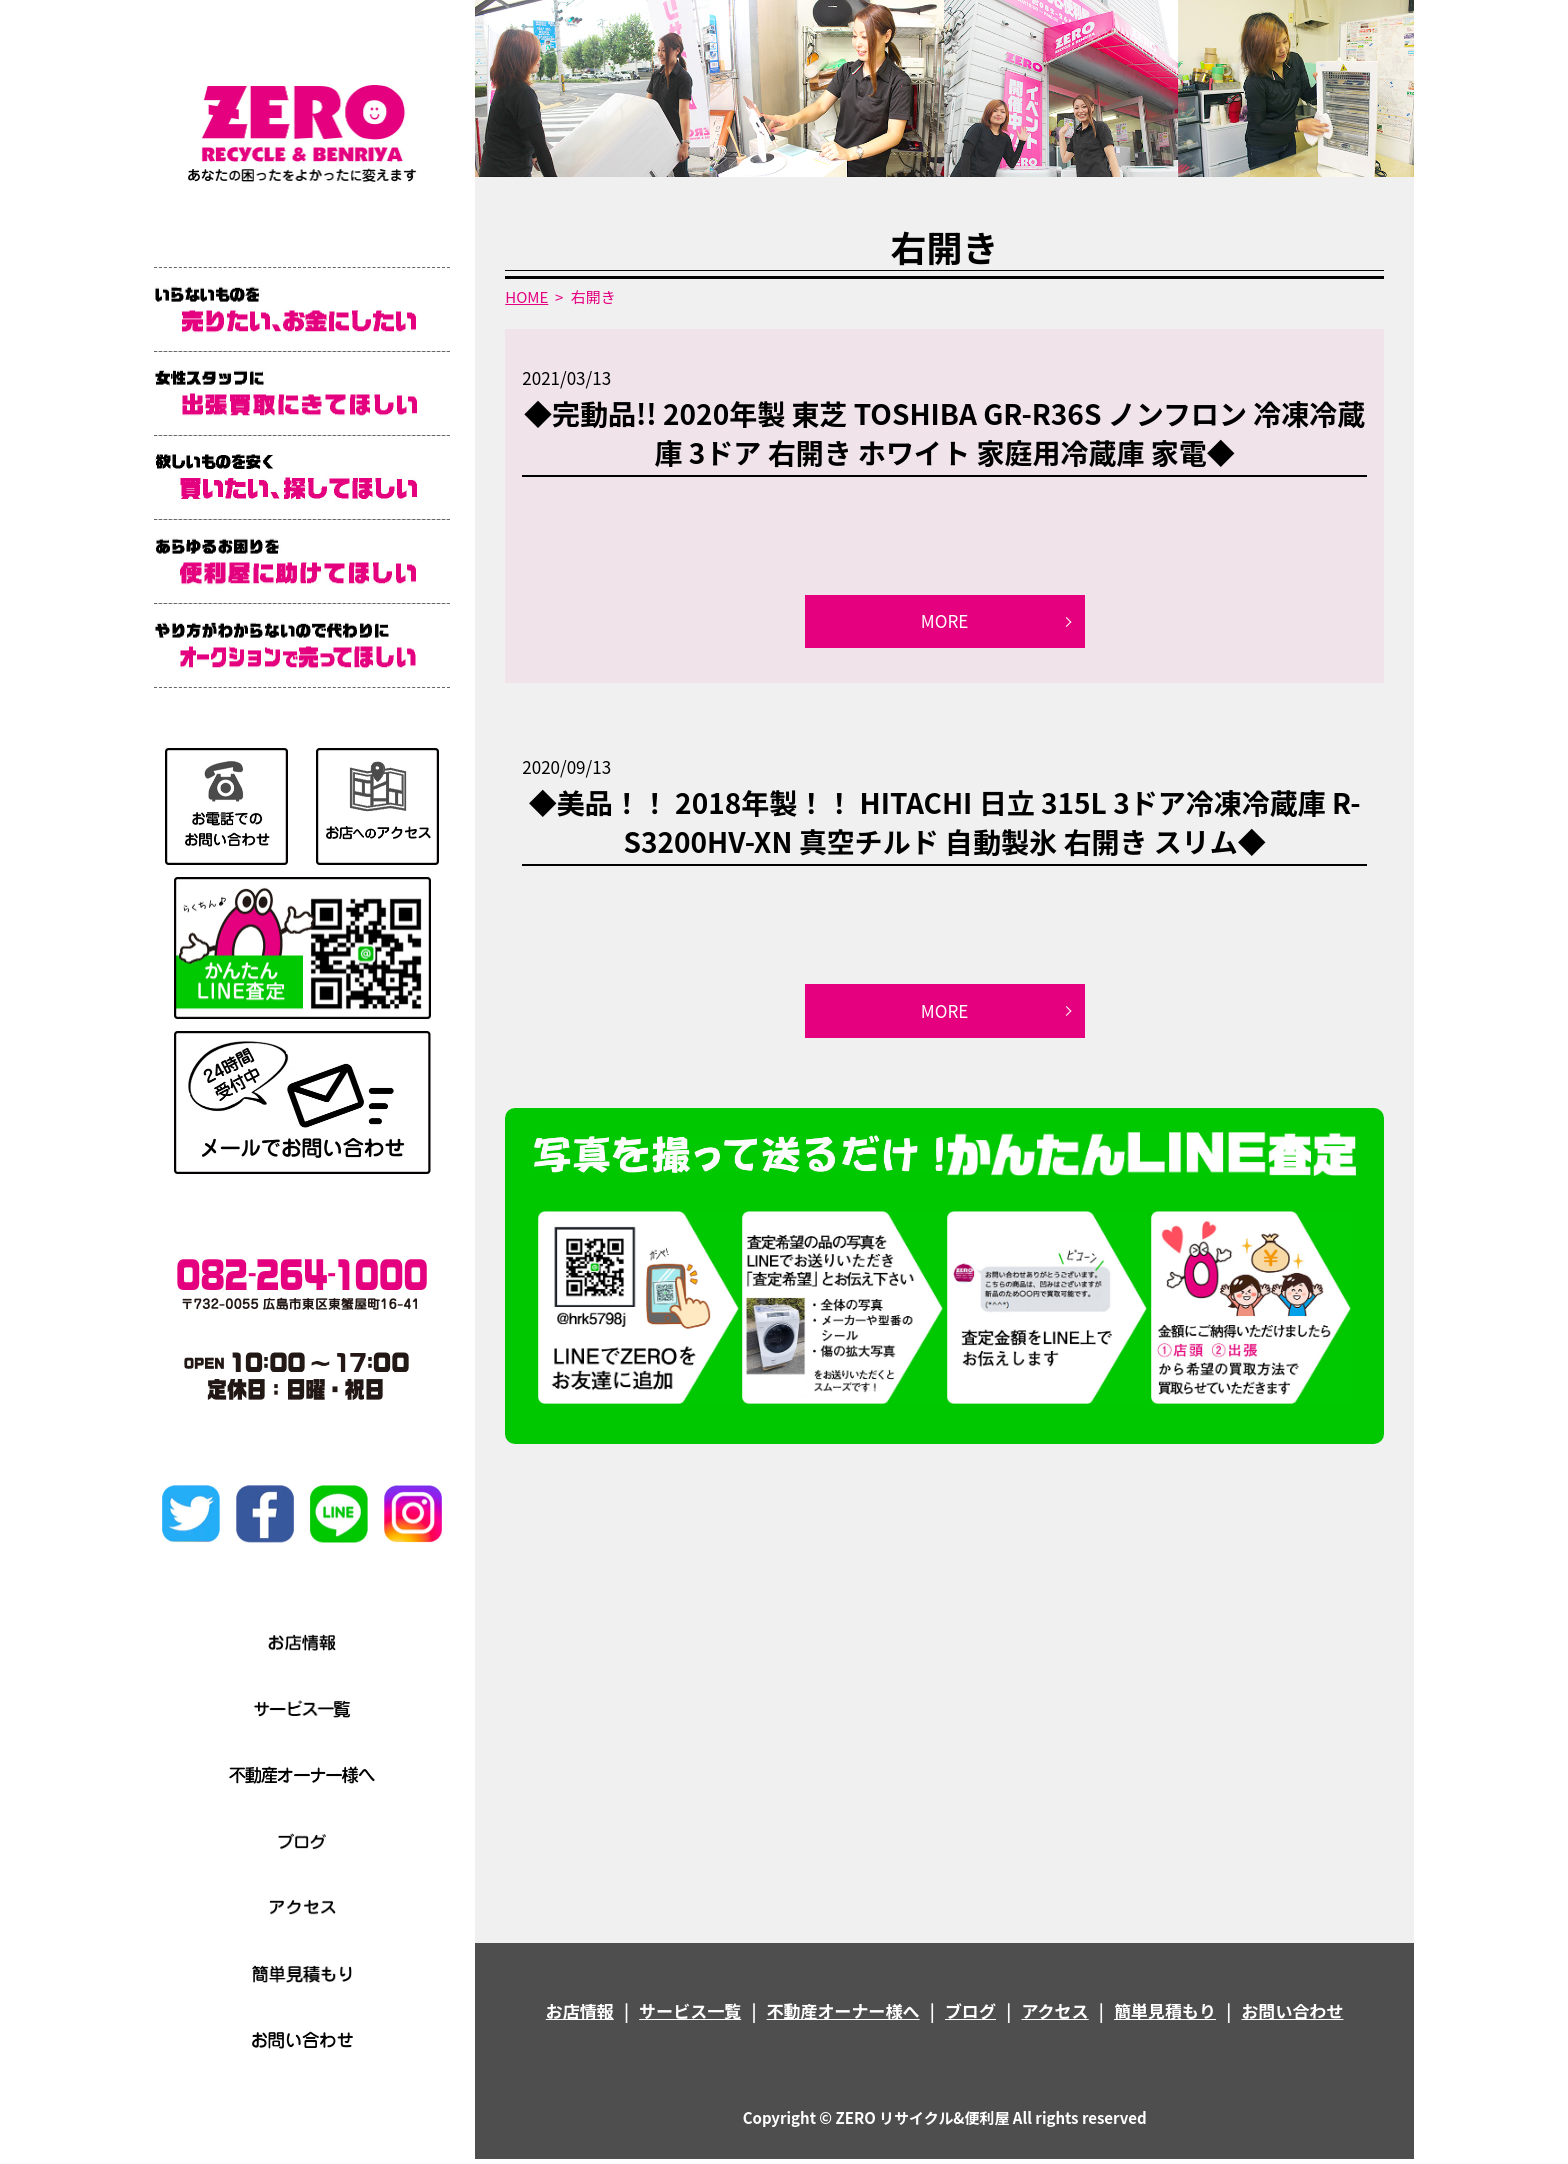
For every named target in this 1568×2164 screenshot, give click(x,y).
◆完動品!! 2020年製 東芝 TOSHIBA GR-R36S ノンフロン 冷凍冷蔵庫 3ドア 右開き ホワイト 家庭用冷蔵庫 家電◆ (944, 432)
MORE (945, 623)
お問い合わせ (1292, 2016)
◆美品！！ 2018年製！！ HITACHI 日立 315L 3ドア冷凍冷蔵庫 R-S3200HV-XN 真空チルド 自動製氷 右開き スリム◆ (945, 824)
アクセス (1054, 2016)
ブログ (970, 2016)
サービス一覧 (690, 2016)
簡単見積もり (1165, 2016)
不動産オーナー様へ (843, 2016)
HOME (526, 296)
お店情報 (580, 2016)
